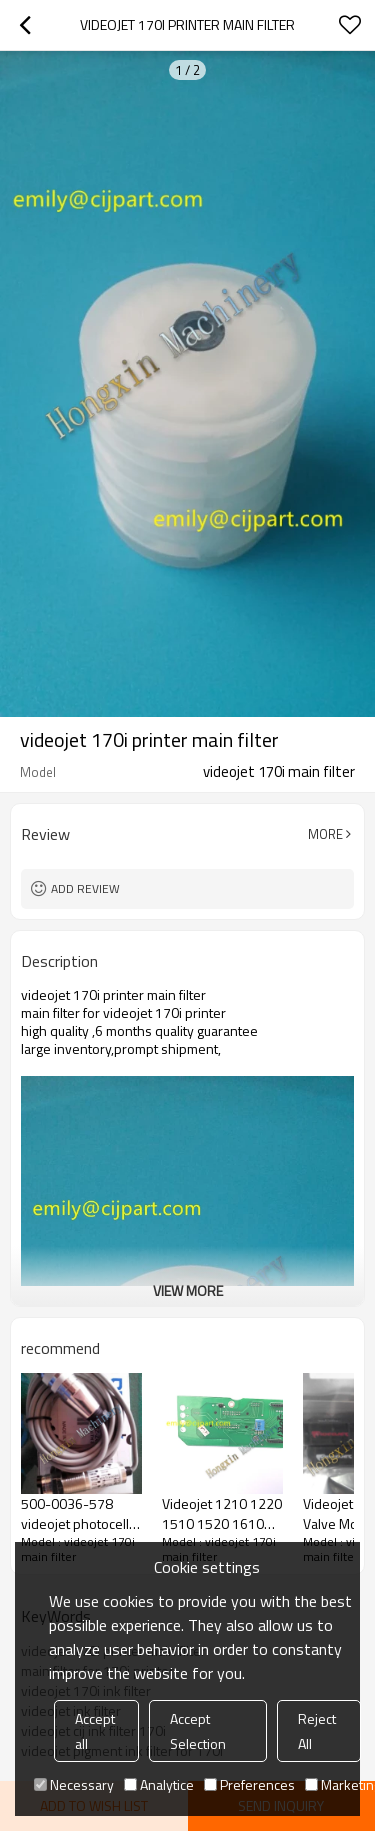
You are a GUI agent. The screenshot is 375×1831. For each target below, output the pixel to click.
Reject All (317, 1731)
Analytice (159, 1784)
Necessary (74, 1784)
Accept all (95, 1731)
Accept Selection (198, 1731)
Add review (85, 888)
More (325, 834)
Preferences (249, 1784)
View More (188, 1290)
